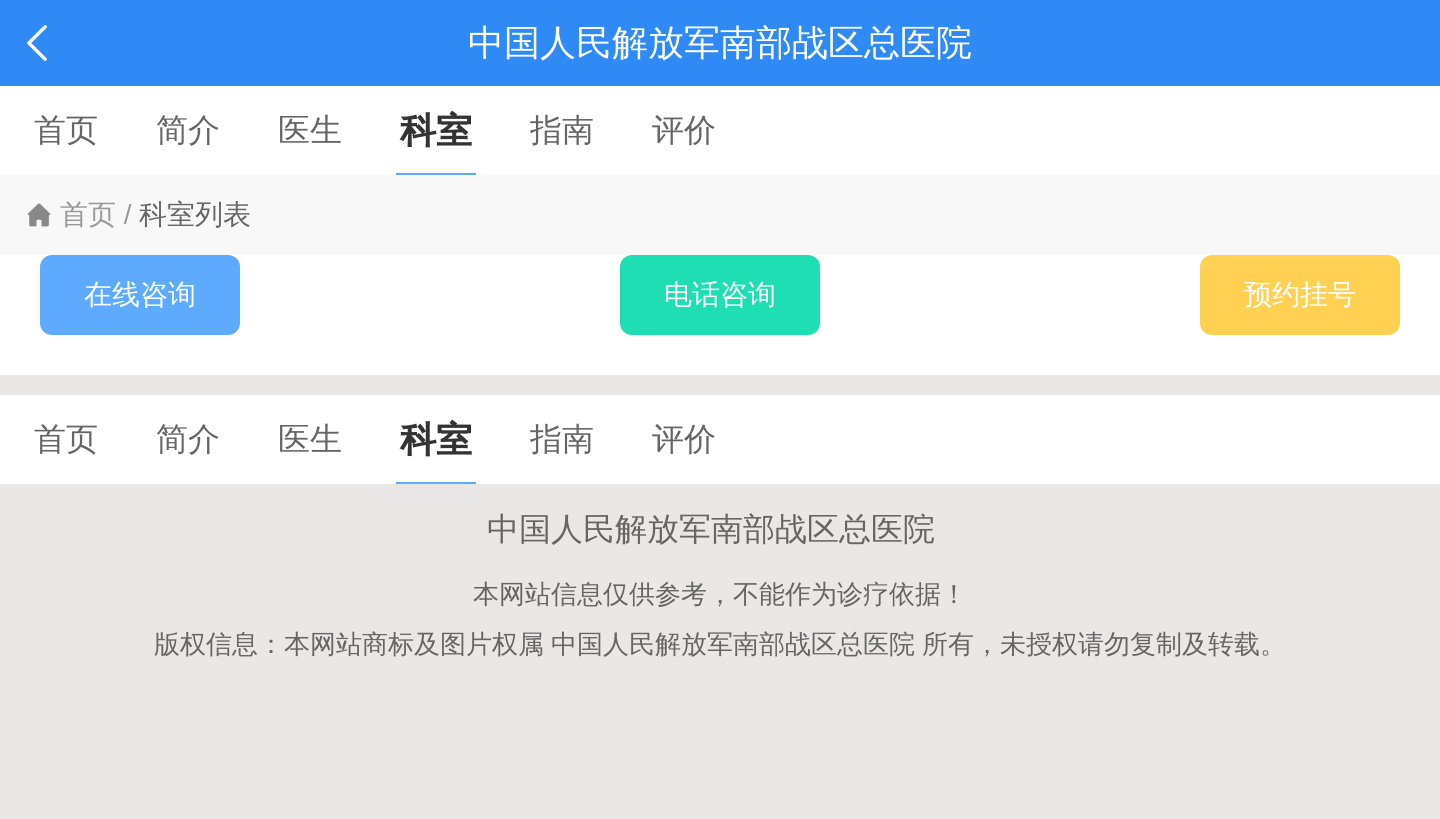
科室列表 (195, 214)
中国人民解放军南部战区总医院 (720, 529)
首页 (88, 214)
